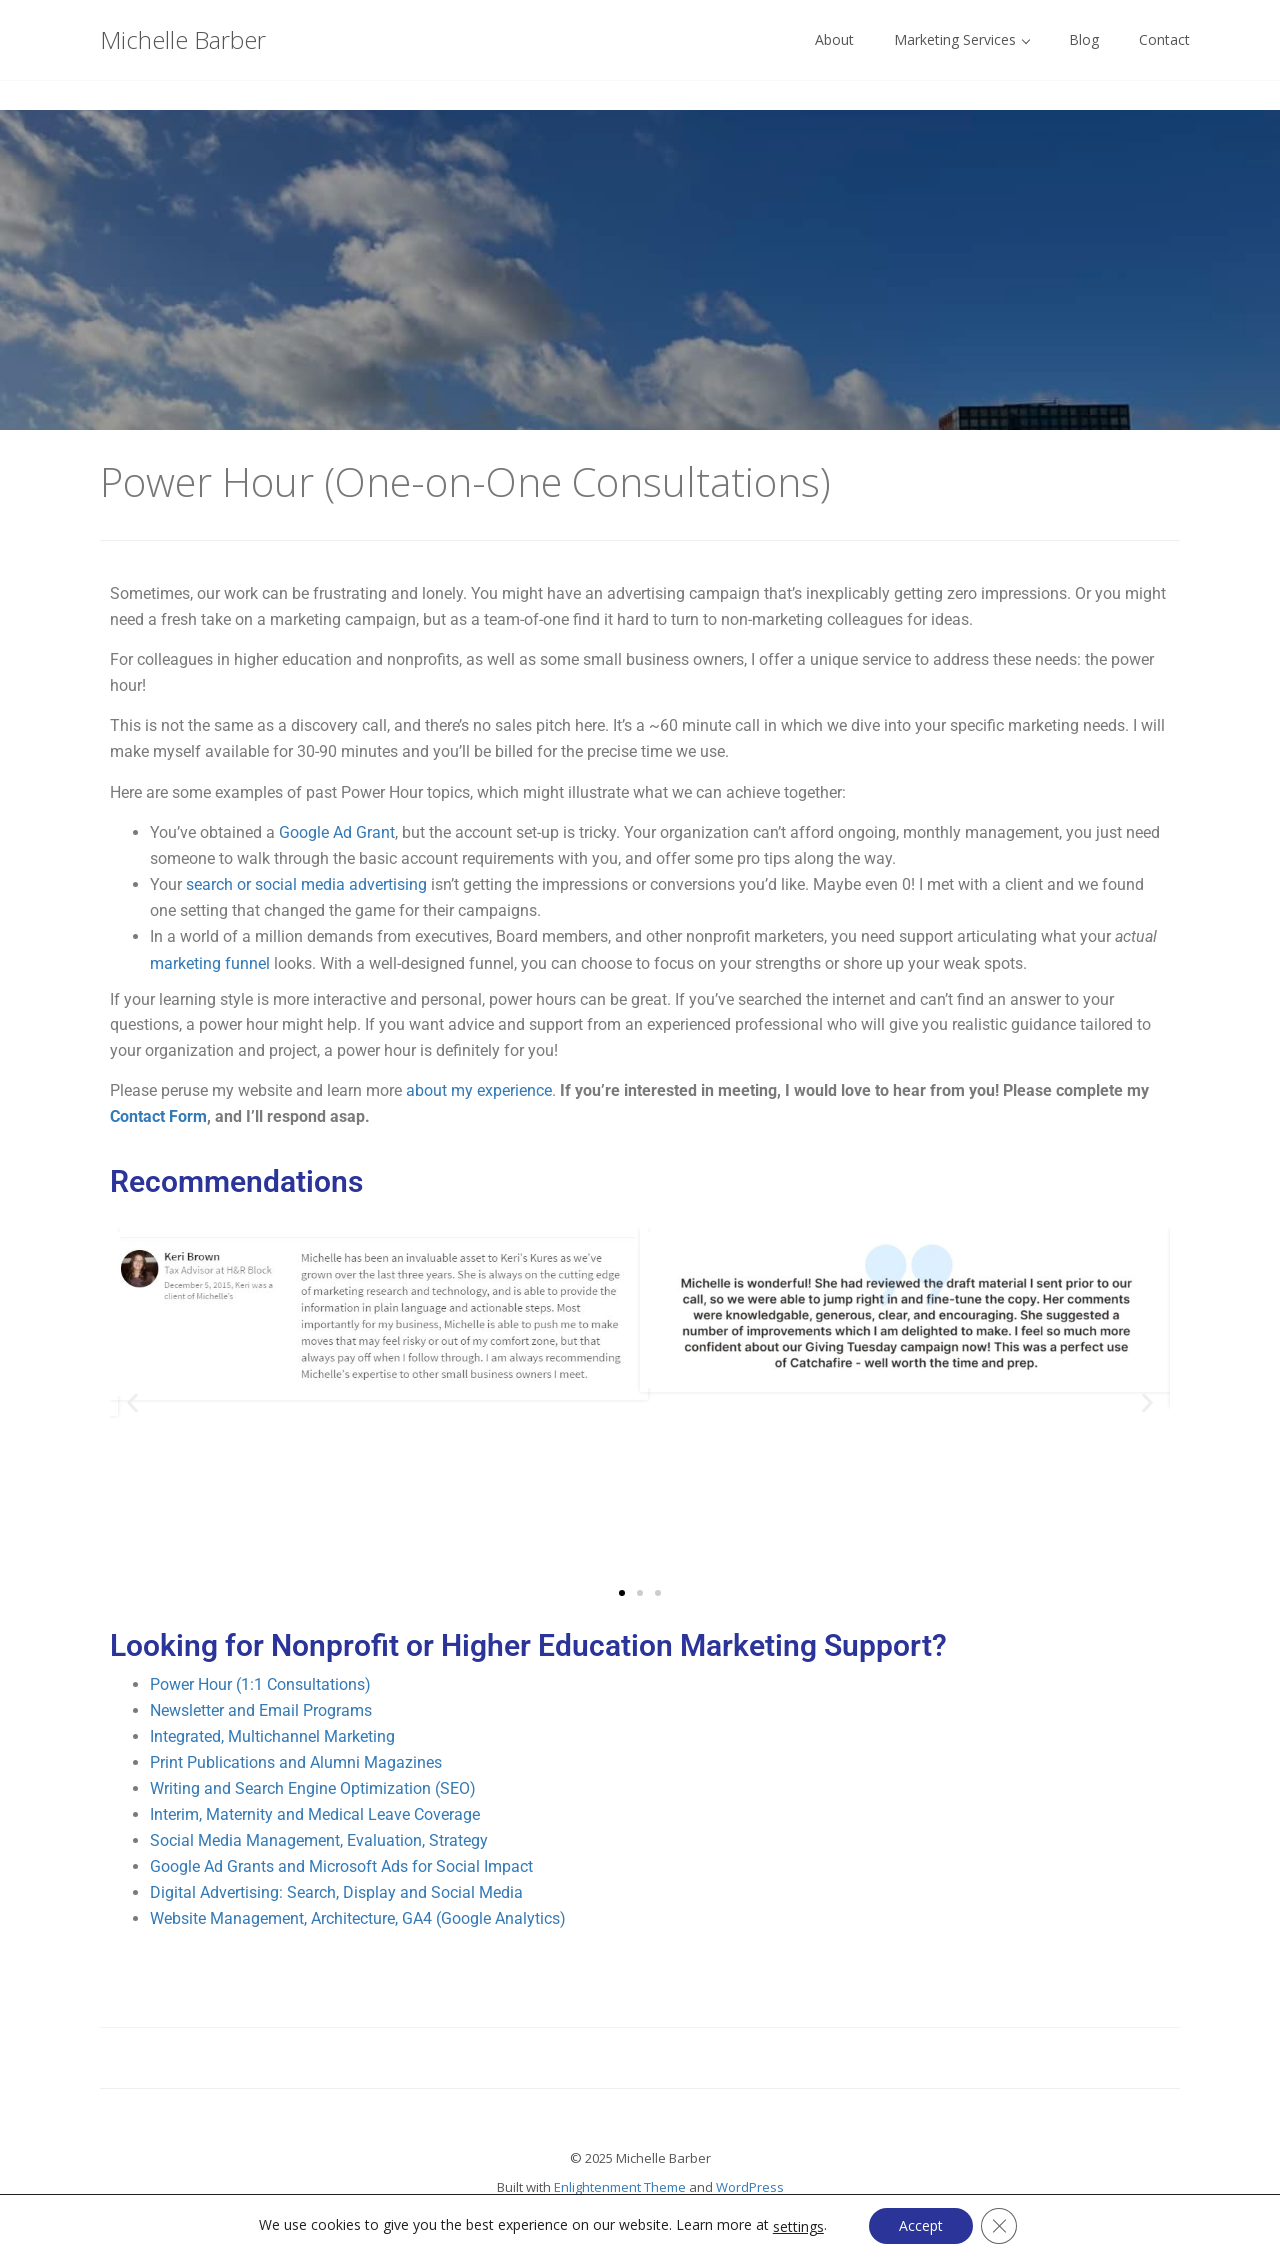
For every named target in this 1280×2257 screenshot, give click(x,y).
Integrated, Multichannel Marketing (272, 1736)
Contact (1164, 39)
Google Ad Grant (337, 832)
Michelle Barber (183, 39)
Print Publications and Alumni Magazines (296, 1762)
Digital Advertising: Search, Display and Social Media (336, 1892)
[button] (132, 1403)
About (834, 39)
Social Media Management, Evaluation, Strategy (319, 1840)
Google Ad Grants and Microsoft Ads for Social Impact (341, 1866)
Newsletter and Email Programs (261, 1710)
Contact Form (158, 1116)
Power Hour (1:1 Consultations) (260, 1684)
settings (798, 2227)
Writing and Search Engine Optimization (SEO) (313, 1788)
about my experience (479, 1090)
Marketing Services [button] (962, 39)
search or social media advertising (306, 884)
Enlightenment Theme (620, 2187)
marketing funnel (210, 963)
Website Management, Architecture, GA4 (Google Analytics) (358, 1918)
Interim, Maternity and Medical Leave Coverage (315, 1814)
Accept (921, 2225)
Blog (1084, 39)
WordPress (750, 2187)
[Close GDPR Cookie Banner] (999, 2226)
